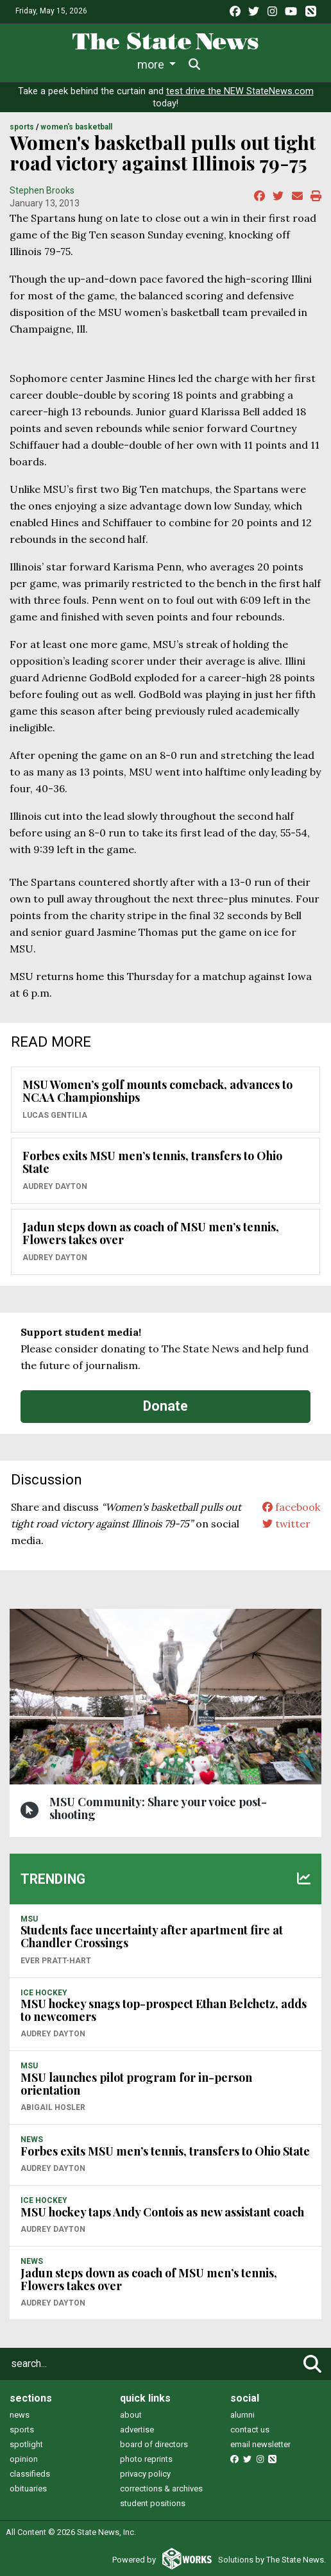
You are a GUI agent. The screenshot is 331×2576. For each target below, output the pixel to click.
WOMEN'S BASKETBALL (76, 126)
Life (82, 64)
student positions (152, 2503)
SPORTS (22, 126)
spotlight (26, 2444)
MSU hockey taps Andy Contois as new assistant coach (162, 2212)
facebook (291, 1506)
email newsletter (260, 2444)
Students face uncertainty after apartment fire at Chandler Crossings (152, 1936)
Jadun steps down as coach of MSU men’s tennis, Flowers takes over (150, 1233)
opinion (24, 2459)
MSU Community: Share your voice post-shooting (158, 1808)
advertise (137, 2429)
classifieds (30, 2474)
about (131, 2415)
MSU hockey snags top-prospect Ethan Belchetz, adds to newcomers (164, 2010)
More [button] (265, 64)
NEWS (32, 2139)
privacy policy (145, 2474)
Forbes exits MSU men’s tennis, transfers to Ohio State (152, 1162)
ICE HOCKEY (44, 1992)
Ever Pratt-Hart (56, 1960)
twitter (286, 1523)
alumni (242, 2415)
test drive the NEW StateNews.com (240, 91)
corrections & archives (161, 2488)
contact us (249, 2429)
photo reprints (146, 2459)
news (20, 2415)
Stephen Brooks (42, 190)
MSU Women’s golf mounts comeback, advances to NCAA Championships (157, 1091)
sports (22, 2429)
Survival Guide (203, 64)
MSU (29, 1919)
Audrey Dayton (54, 1186)
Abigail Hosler (53, 2107)
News (38, 64)
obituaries (28, 2488)
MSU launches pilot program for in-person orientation (136, 2084)
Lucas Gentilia (54, 1115)
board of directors (154, 2444)
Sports (129, 64)
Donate (165, 1406)
